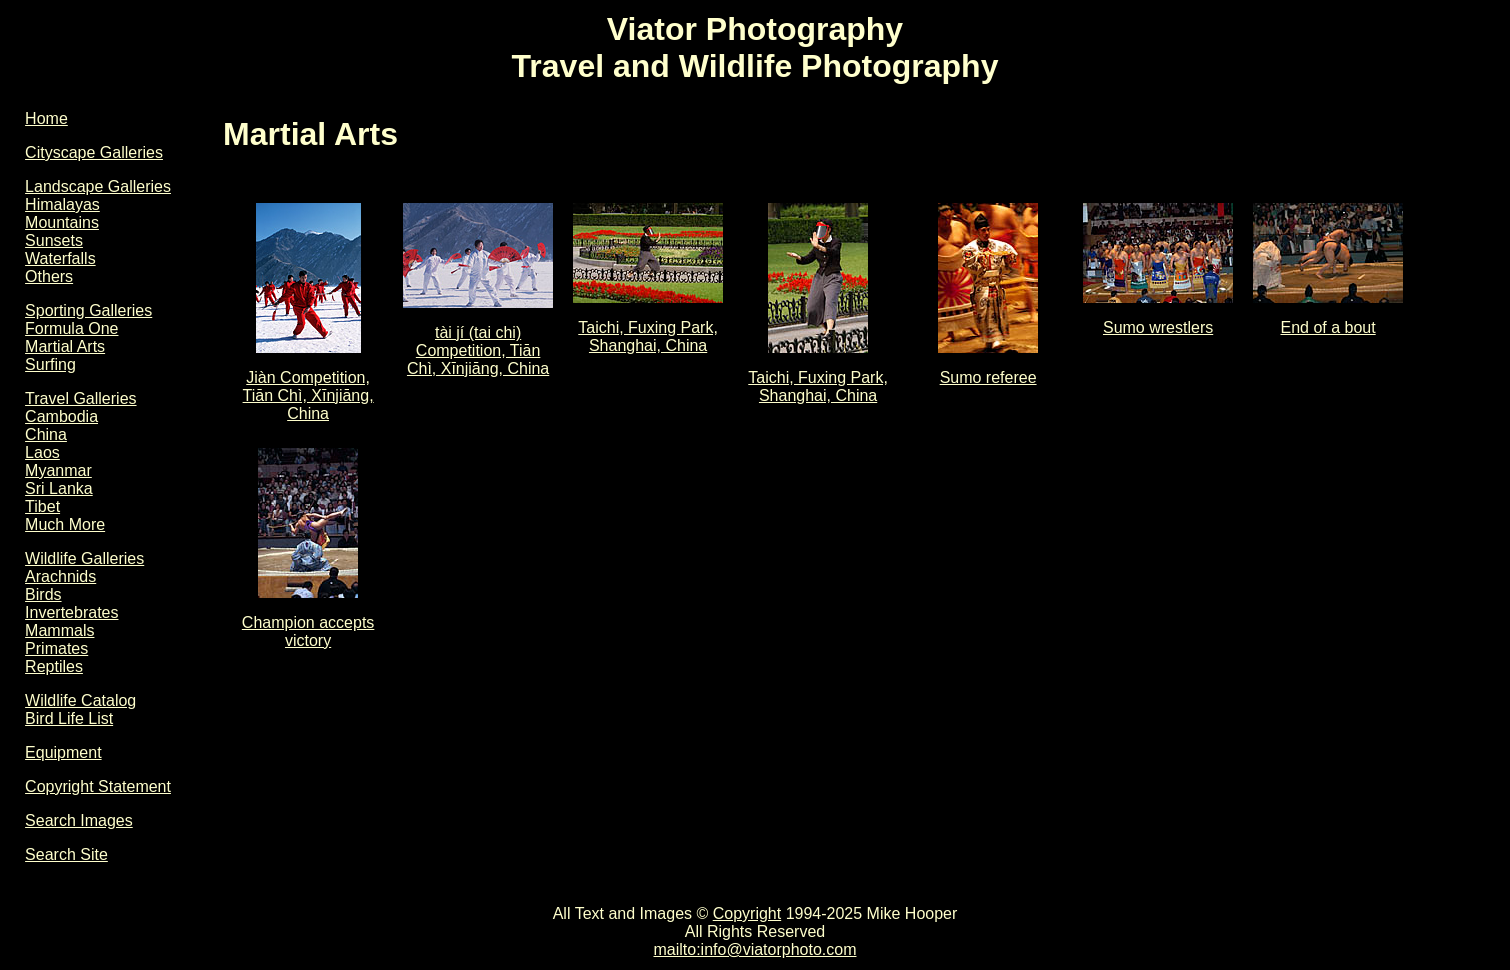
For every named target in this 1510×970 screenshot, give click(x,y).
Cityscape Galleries (94, 152)
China (46, 434)
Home (46, 118)
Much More (65, 524)
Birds (43, 594)
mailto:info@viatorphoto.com (754, 949)
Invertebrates (71, 612)
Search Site (66, 854)
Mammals (59, 630)
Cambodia (61, 416)
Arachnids (60, 576)
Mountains (62, 222)
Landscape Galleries (98, 186)
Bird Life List (69, 718)
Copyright (747, 913)
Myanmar (58, 470)
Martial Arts (65, 346)
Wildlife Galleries (84, 558)
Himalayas (62, 204)
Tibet (42, 506)
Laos (42, 452)
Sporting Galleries (88, 310)
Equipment (63, 752)
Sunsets (54, 240)
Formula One (71, 328)
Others (49, 276)
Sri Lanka (59, 488)
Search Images (79, 820)
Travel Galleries (80, 398)
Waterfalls (60, 258)
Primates (56, 648)
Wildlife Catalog (80, 700)
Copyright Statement (98, 786)
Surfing (50, 364)
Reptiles (54, 666)
